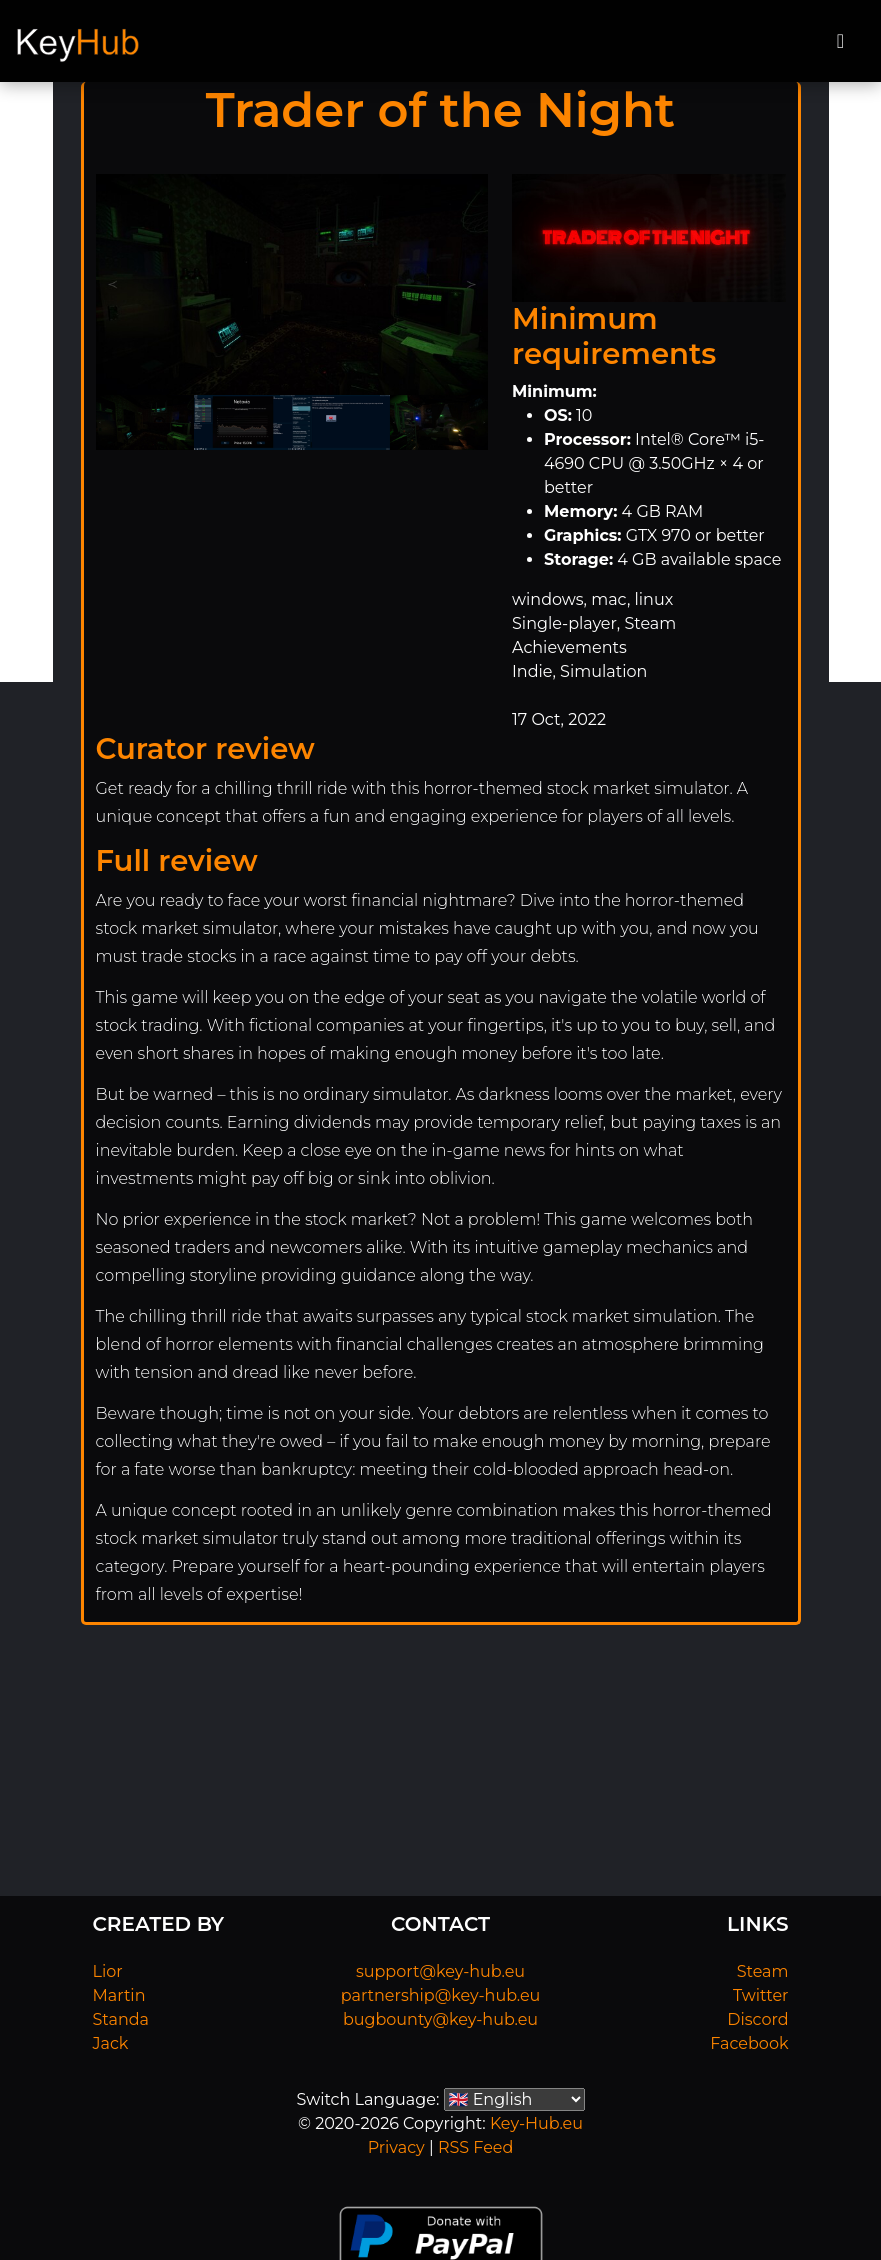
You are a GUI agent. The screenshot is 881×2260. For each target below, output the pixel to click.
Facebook (749, 2043)
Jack (111, 2043)
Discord (757, 2019)
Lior (108, 1971)
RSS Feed (475, 2147)
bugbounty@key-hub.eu (440, 2019)
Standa (121, 2019)
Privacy (396, 2147)
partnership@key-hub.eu (441, 1995)
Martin (119, 1995)
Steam (763, 1971)
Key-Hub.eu (536, 2123)
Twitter (760, 1995)
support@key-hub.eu (440, 1971)
